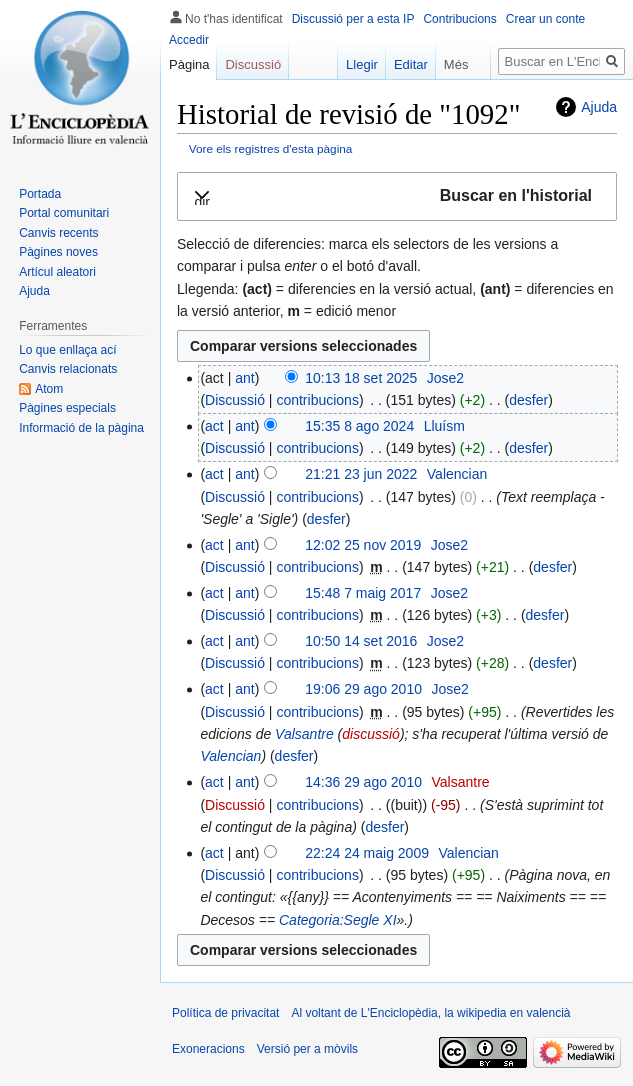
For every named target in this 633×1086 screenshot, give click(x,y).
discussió (371, 734)
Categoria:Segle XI (338, 920)
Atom (49, 389)
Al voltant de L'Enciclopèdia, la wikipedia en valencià (430, 1013)
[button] (397, 196)
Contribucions (459, 19)
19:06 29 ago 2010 (363, 689)
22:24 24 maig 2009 (367, 853)
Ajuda (599, 107)
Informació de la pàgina (81, 428)
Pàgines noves (58, 252)
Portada (40, 194)
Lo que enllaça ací (67, 350)
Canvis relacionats (68, 369)
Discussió (235, 400)
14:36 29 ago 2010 (363, 782)
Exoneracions (208, 1049)
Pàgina (189, 64)
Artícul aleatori (57, 272)
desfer (528, 400)
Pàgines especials (67, 408)
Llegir (352, 64)
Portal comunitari (64, 213)
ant (244, 378)
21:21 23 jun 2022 (361, 474)
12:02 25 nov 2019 (363, 545)
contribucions (317, 400)
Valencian (230, 756)
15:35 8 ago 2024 (359, 426)
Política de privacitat (225, 1013)
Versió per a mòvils (307, 1049)
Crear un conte (545, 19)
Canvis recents (58, 233)
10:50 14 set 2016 (361, 641)
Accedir (189, 40)
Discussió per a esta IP (353, 19)
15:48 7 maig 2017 (363, 593)
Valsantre (304, 734)
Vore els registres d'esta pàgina (271, 148)
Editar (401, 64)
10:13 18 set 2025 (361, 378)
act (214, 426)
